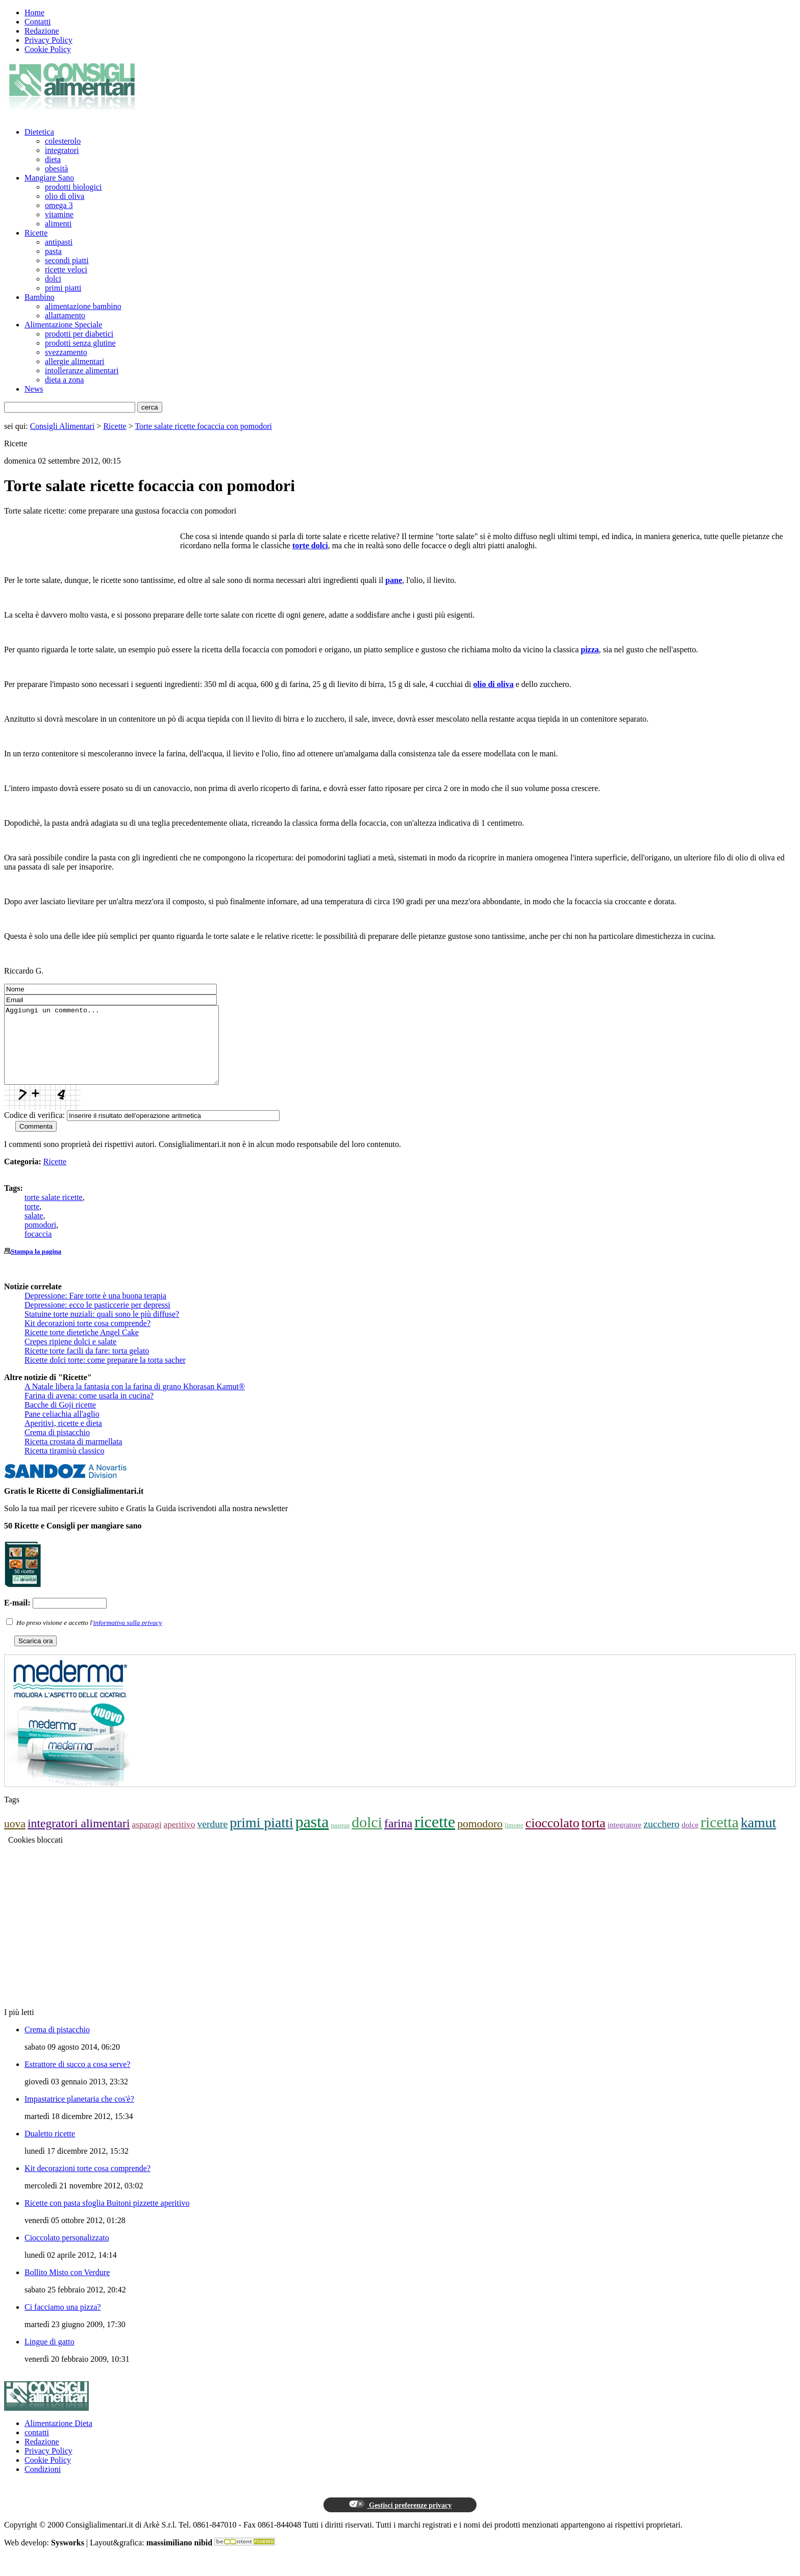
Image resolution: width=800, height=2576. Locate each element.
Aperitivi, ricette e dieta (63, 1438)
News (33, 389)
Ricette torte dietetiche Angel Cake (81, 1347)
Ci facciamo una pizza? (62, 2322)
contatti (36, 2447)
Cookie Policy (47, 49)
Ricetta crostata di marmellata (73, 1456)
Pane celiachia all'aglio (61, 1429)
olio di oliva (64, 196)
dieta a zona (64, 379)
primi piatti (63, 288)
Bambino (39, 297)
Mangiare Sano (49, 177)
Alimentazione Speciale (63, 324)
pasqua (340, 1840)
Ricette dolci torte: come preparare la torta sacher (105, 1375)
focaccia (38, 1249)
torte (31, 1221)
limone (514, 1840)
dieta (53, 159)
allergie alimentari (75, 361)
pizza (590, 649)
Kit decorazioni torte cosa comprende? (87, 1338)
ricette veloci (66, 269)
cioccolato (553, 1838)
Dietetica (39, 131)
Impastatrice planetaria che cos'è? (79, 2114)
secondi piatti (67, 260)
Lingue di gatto (49, 2357)
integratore (625, 1839)
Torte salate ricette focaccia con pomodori (203, 426)
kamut (759, 1838)
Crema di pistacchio (57, 1447)
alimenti (58, 223)
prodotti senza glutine (80, 343)
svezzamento (66, 352)
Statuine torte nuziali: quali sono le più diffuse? (101, 1329)
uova (15, 1839)
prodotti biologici (73, 187)
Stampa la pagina (36, 1266)
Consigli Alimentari (62, 426)
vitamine (59, 214)
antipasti (58, 242)
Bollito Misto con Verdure (67, 2287)
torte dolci (310, 545)
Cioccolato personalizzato (66, 2253)
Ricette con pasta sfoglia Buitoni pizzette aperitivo (106, 2218)
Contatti (37, 21)
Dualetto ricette (49, 2149)
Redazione (41, 31)
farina (398, 1838)
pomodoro (480, 1839)
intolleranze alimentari (81, 370)
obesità (56, 168)
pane (393, 580)
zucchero (661, 1839)
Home (34, 12)
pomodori (40, 1240)
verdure (212, 1839)
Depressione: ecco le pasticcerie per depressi (97, 1320)
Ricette (35, 232)
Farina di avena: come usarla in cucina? (89, 1411)
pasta (53, 251)
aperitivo (179, 1839)
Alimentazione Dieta (58, 2438)
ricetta (720, 1837)
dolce (690, 1839)
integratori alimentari (79, 1838)
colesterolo (63, 141)
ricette (434, 1837)
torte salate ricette (53, 1212)
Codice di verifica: (34, 1130)
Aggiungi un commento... (124, 1052)
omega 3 (59, 205)
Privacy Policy (48, 40)
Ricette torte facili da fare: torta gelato (86, 1366)
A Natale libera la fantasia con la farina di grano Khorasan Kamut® (134, 1401)
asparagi (146, 1839)
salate (33, 1231)
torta (594, 1838)
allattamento (65, 315)
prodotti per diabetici (79, 333)
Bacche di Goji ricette (60, 1420)
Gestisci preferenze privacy (400, 2519)
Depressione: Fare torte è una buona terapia (95, 1311)
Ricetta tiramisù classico (64, 1466)
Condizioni (42, 2484)
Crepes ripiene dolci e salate (70, 1357)
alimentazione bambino (83, 306)
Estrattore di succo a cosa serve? (77, 2079)
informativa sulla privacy (127, 1638)
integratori (62, 150)
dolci (53, 278)
